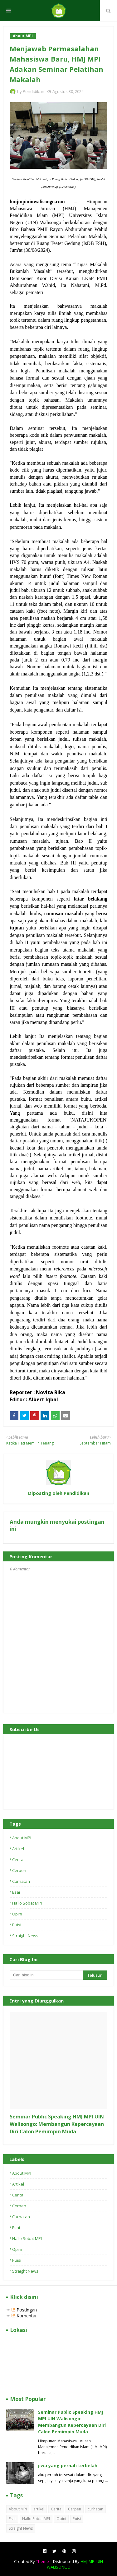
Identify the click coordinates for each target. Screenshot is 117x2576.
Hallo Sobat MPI (27, 1903)
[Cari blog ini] (46, 1975)
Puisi (16, 1925)
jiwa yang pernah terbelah (67, 2465)
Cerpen (19, 1870)
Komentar (24, 2316)
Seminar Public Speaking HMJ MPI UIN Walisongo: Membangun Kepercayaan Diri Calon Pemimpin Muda (57, 2124)
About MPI (21, 1838)
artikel (18, 1848)
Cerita (17, 1859)
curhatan (21, 1881)
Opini (17, 1914)
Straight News (25, 1935)
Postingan (24, 2310)
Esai (16, 1892)
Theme (42, 2561)
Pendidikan (33, 91)
